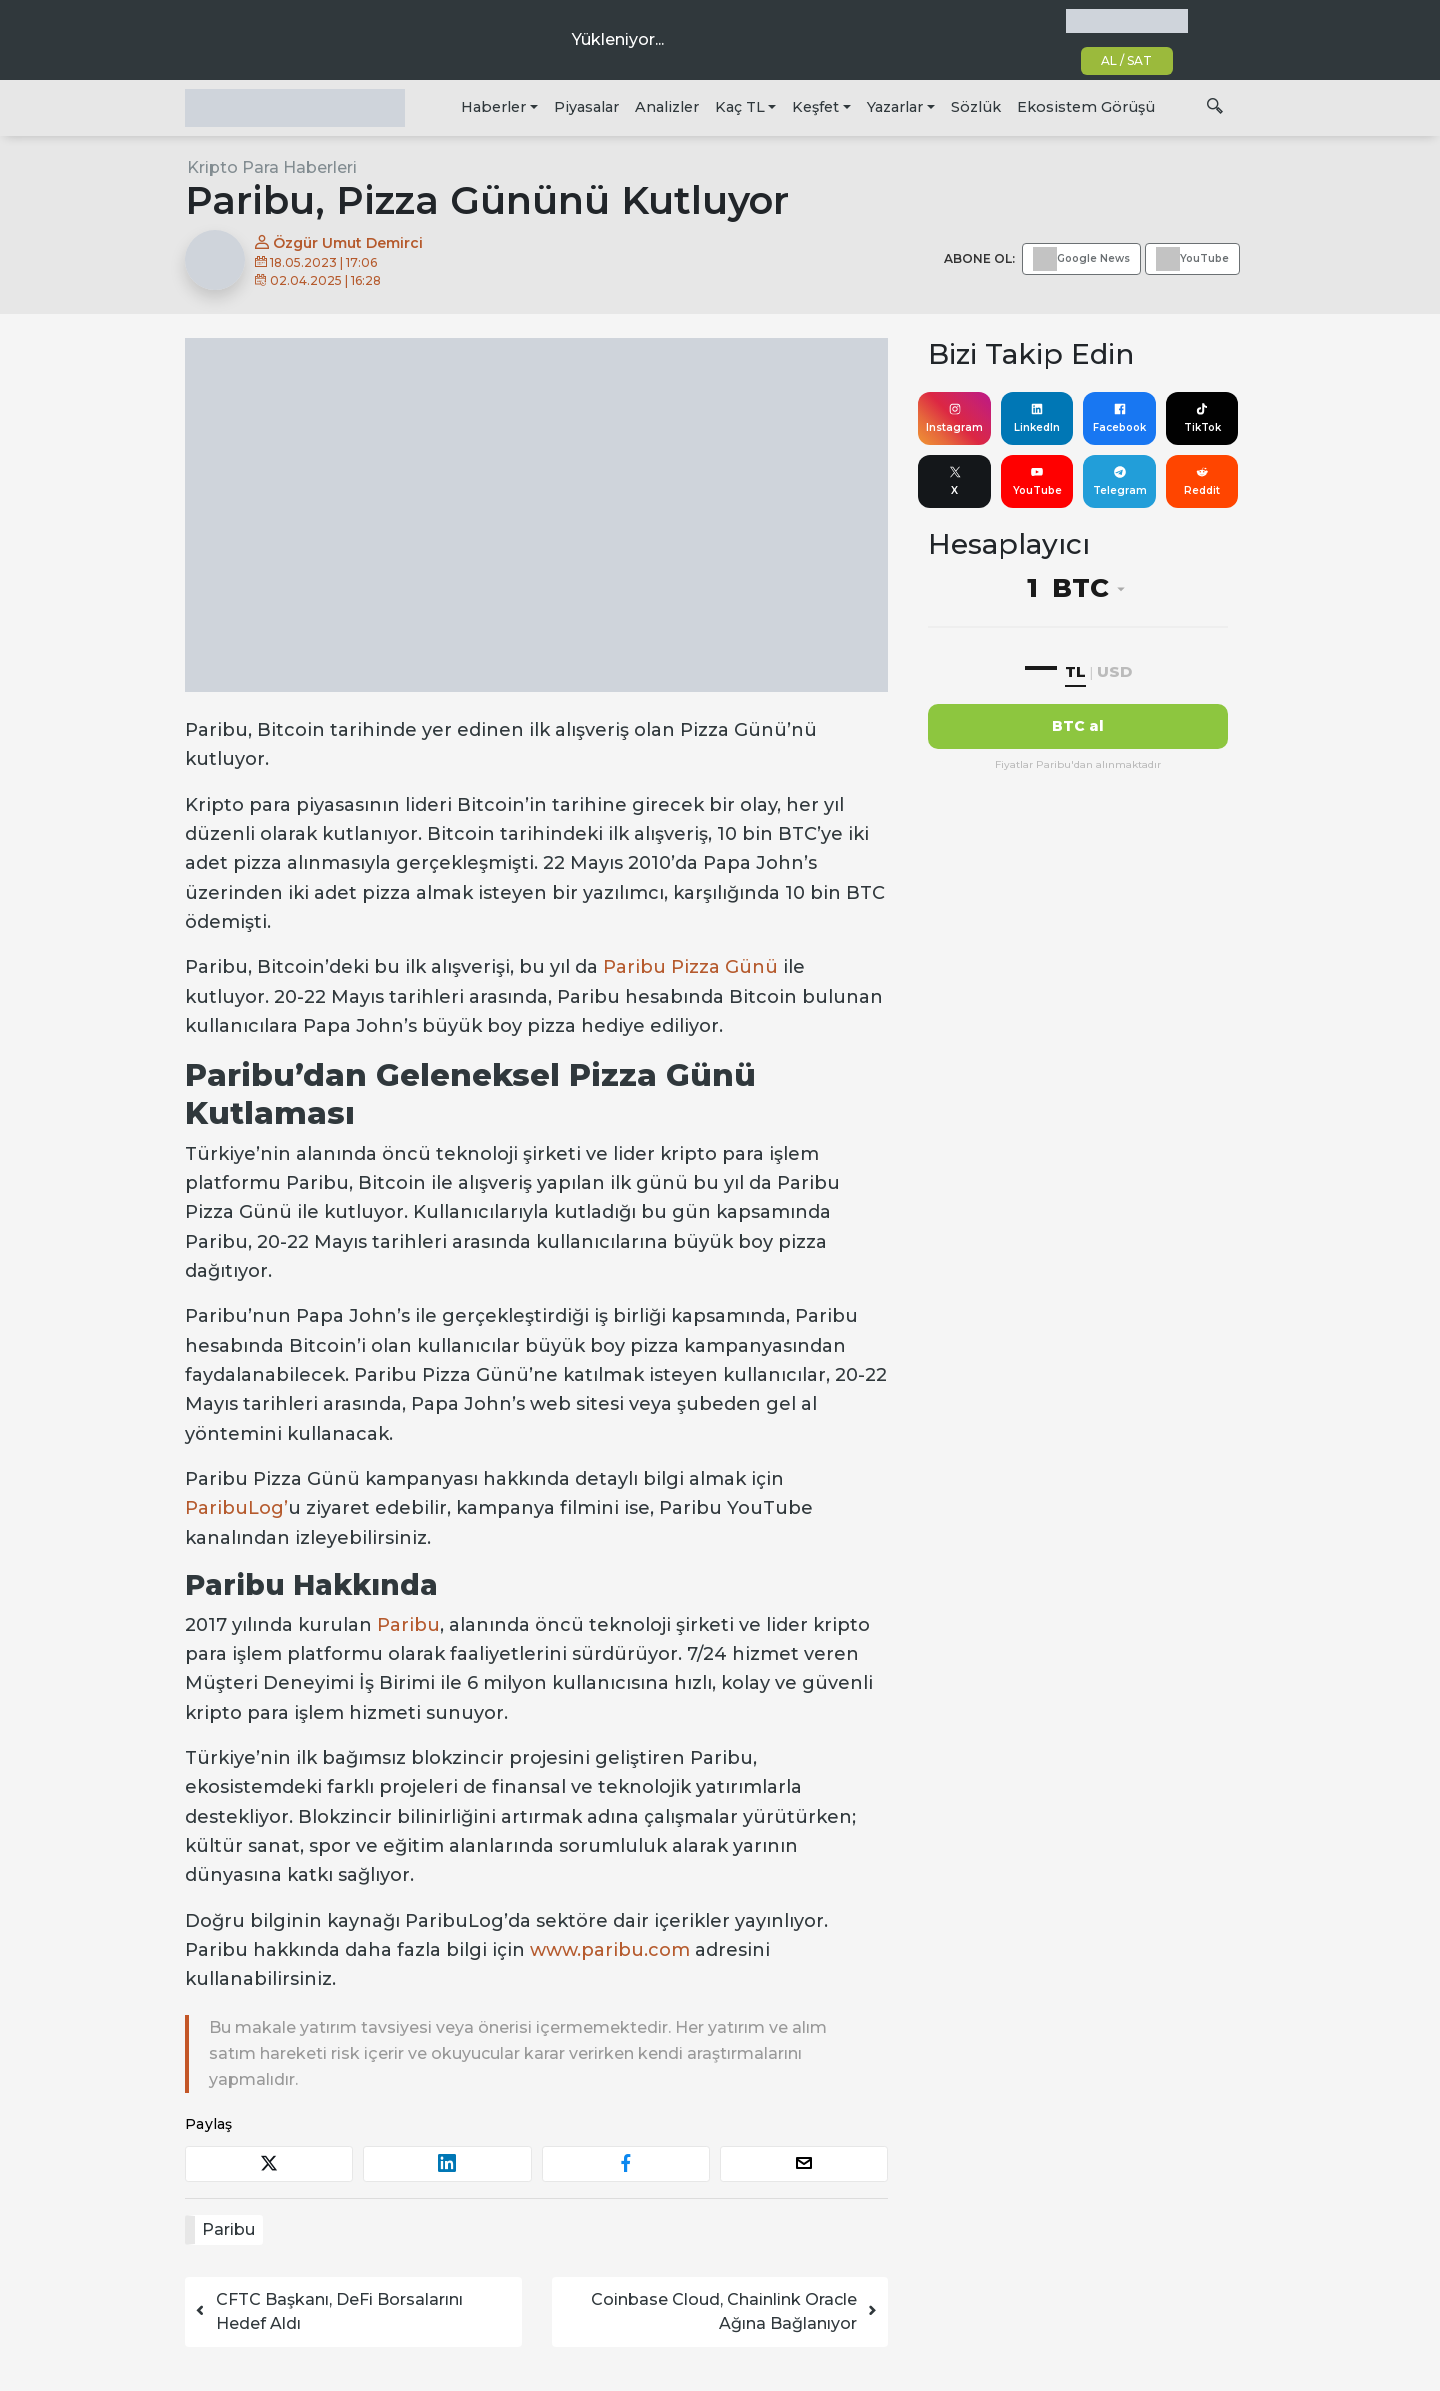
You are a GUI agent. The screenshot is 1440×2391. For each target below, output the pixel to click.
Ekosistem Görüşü (1086, 107)
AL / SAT (1126, 60)
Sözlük (976, 107)
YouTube (1037, 481)
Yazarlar (895, 107)
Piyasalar (586, 107)
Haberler (493, 107)
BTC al (1078, 726)
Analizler (667, 107)
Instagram (954, 418)
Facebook (1119, 418)
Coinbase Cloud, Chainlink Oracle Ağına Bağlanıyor (735, 2311)
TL (1075, 671)
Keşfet (815, 107)
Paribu (408, 1625)
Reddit (1202, 481)
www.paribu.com (610, 1950)
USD (1114, 671)
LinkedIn (1037, 418)
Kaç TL (740, 107)
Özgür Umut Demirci (339, 243)
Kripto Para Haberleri (272, 167)
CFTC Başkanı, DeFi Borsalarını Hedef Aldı (328, 2311)
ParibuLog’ (236, 1508)
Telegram (1120, 481)
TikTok (1202, 418)
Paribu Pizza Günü (690, 967)
